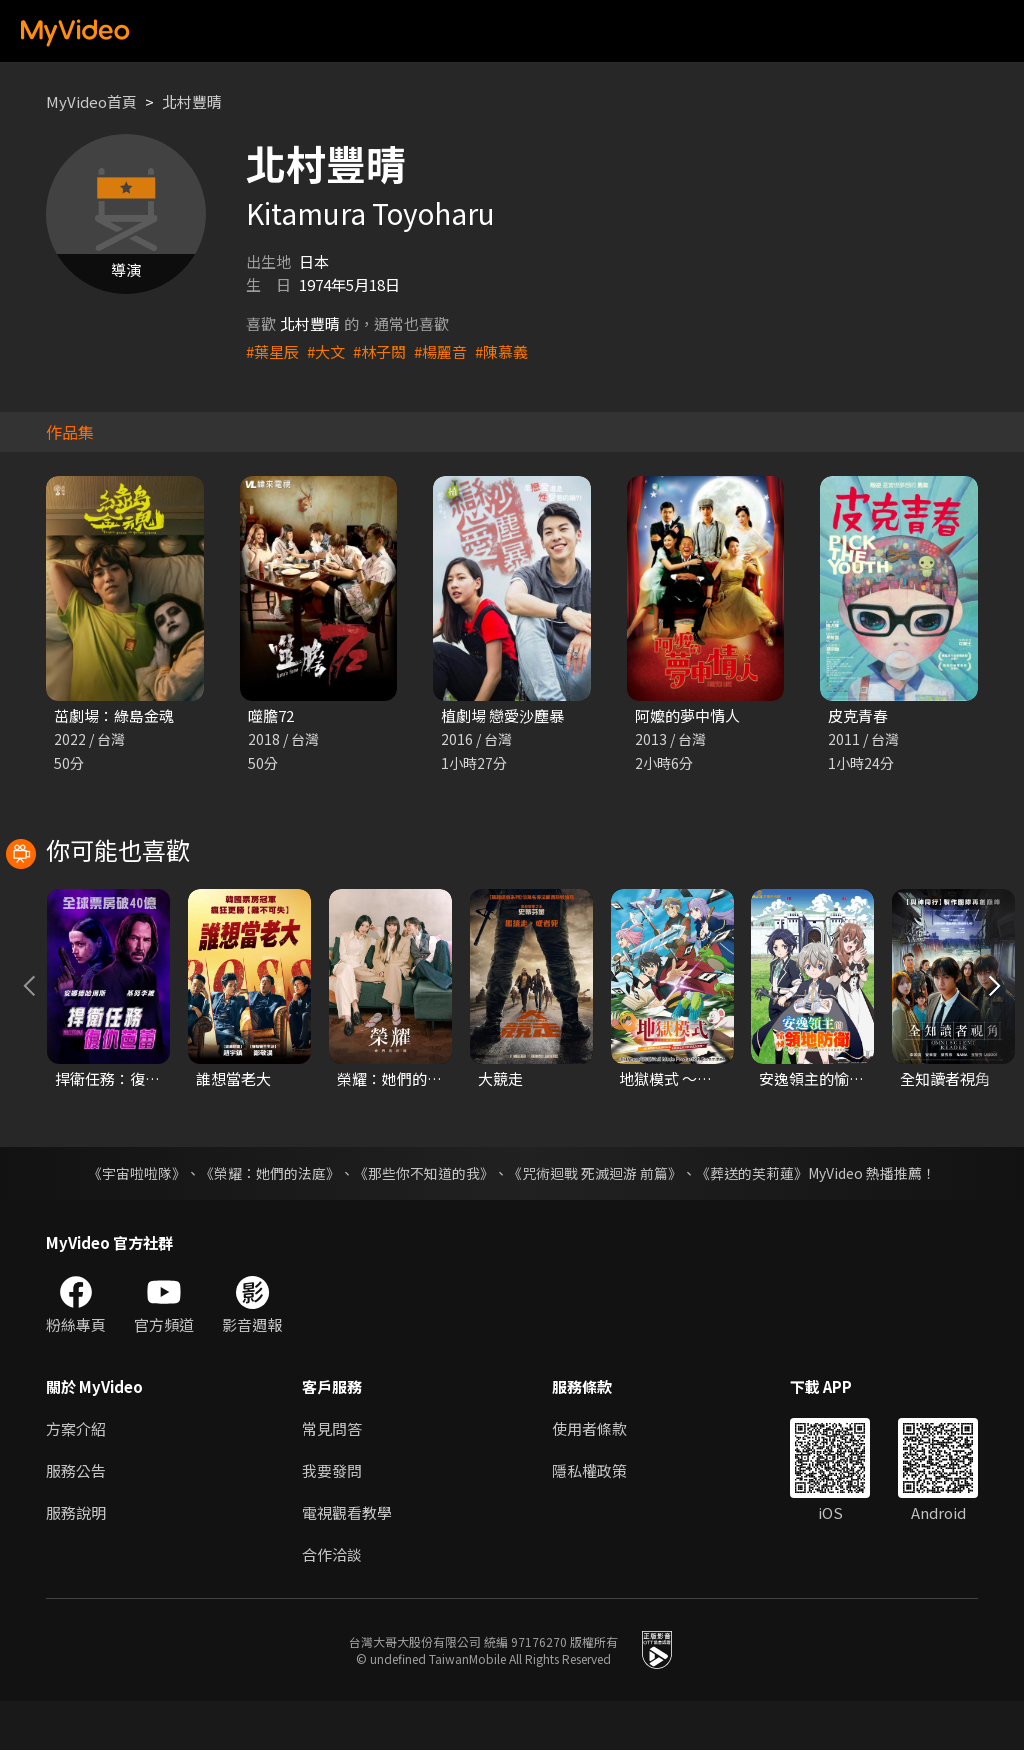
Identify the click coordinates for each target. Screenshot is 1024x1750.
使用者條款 (589, 1477)
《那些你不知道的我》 (424, 1222)
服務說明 (76, 1561)
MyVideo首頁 (91, 101)
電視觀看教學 (347, 1561)
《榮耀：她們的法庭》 (270, 1222)
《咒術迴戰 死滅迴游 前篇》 (595, 1222)
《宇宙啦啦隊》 (137, 1222)
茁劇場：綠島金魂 (114, 715)
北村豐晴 (192, 101)
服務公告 (76, 1519)
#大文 (326, 351)
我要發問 (332, 1519)
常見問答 (332, 1477)
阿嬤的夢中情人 (687, 715)
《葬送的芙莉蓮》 (752, 1222)
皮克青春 (858, 715)
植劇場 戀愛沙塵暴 (502, 715)
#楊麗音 (440, 351)
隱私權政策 (589, 1519)
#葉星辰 (272, 351)
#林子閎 (379, 351)
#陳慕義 (501, 351)
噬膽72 (271, 715)
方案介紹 (76, 1477)
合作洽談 (332, 1603)
